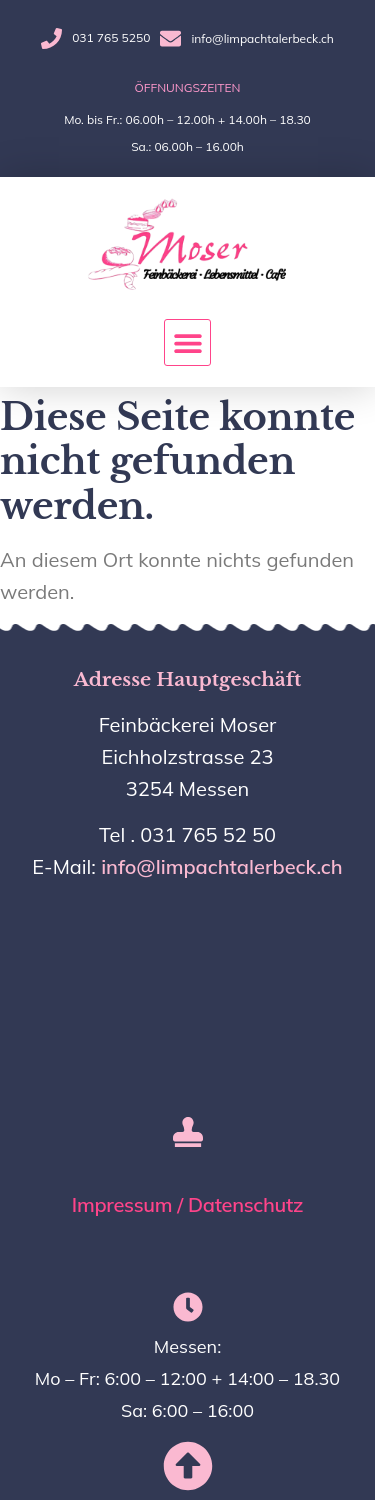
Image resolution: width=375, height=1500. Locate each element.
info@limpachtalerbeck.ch (222, 866)
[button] (187, 342)
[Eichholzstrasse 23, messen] (187, 983)
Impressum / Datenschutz (187, 1204)
